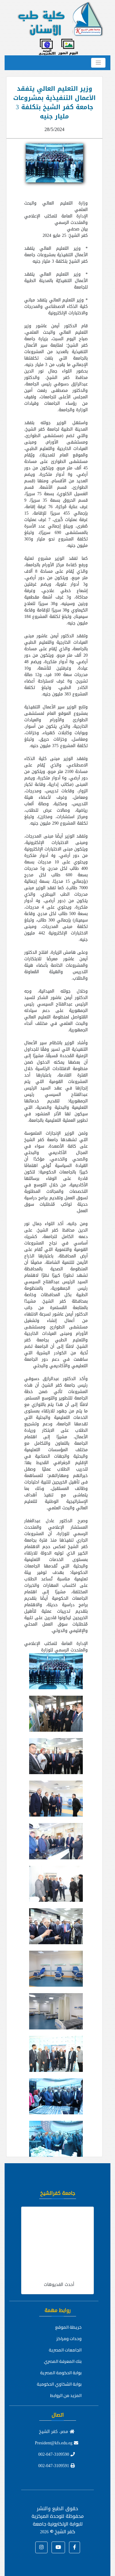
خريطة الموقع (68, 2327)
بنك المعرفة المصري (63, 2361)
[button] (74, 2547)
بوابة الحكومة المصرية (61, 2373)
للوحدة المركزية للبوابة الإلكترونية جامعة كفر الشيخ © (57, 2523)
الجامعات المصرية (65, 2350)
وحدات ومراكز (69, 2339)
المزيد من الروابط (66, 2395)
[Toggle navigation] (98, 63)
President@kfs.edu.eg (57, 2443)
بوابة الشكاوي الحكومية (59, 2384)
